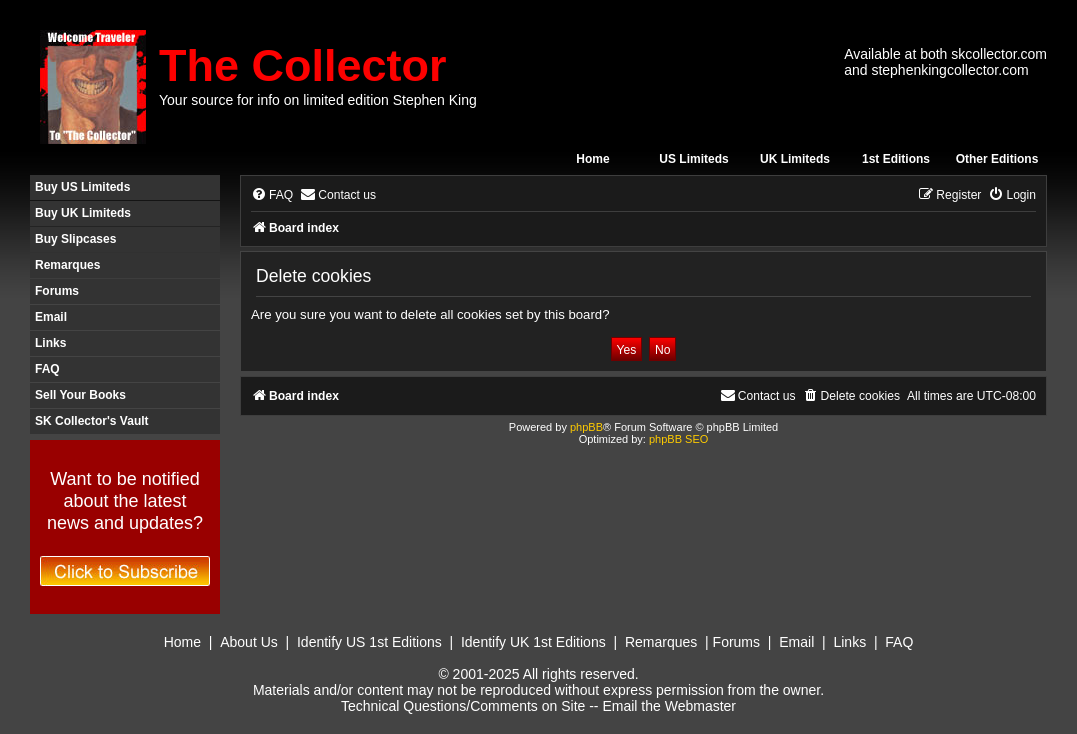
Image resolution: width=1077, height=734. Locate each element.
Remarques (67, 265)
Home (592, 159)
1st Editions (896, 159)
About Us (249, 642)
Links (50, 343)
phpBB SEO (678, 439)
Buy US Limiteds (82, 187)
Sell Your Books (80, 395)
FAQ (47, 369)
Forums (57, 291)
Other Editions (997, 159)
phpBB (586, 427)
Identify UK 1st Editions (533, 642)
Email (51, 317)
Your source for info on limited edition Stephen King (318, 100)
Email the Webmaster (669, 706)
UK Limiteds (795, 159)
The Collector (303, 65)
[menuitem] (272, 195)
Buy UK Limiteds (83, 213)
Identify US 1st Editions (369, 642)
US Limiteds (693, 159)
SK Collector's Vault (92, 421)
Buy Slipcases (75, 239)
